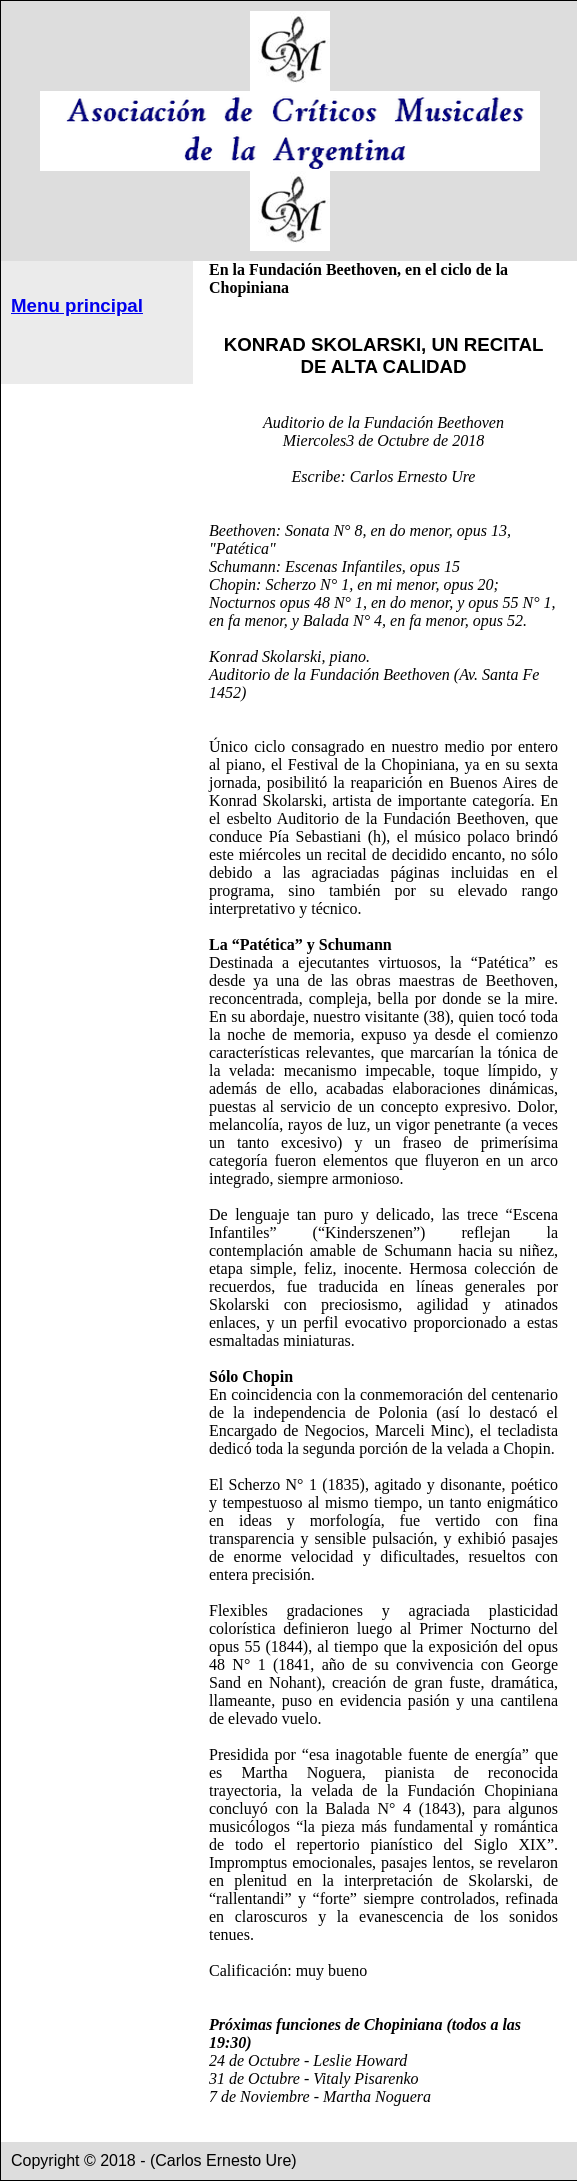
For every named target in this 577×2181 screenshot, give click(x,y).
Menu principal (77, 305)
